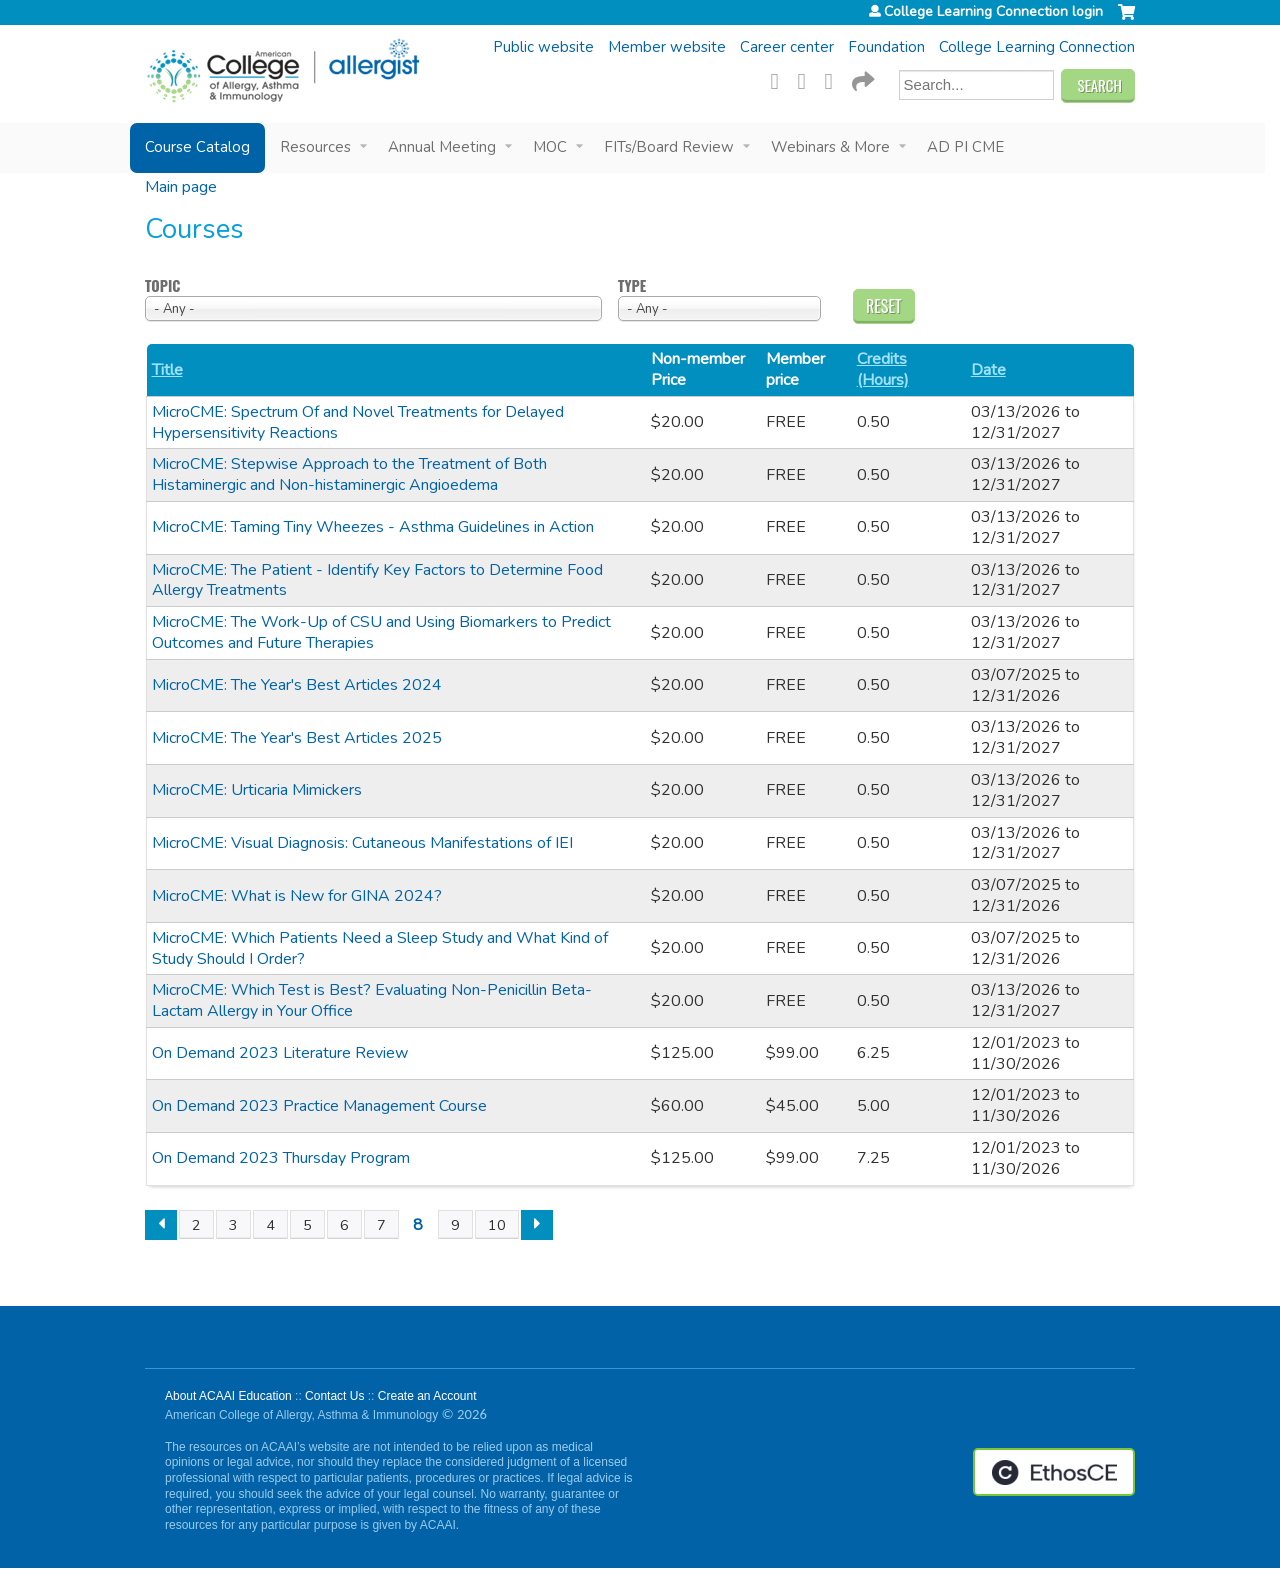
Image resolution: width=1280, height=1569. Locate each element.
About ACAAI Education (228, 1396)
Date (988, 370)
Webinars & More (830, 147)
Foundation (886, 47)
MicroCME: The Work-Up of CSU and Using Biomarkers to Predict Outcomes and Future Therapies (381, 632)
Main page (181, 187)
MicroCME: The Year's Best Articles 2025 (297, 738)
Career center (787, 47)
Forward (862, 79)
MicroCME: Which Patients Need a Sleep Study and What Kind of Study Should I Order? (380, 948)
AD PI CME (965, 147)
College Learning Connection (1037, 47)
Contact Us (334, 1396)
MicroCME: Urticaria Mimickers (257, 790)
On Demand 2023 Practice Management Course (319, 1106)
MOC (550, 147)
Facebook (781, 79)
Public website (543, 47)
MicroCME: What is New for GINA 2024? (297, 896)
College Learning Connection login (993, 12)
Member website (667, 47)
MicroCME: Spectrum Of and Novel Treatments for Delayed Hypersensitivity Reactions (358, 422)
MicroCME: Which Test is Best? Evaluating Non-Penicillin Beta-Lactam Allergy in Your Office (372, 1000)
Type (632, 286)
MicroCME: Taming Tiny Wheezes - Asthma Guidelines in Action (373, 527)
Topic (162, 286)
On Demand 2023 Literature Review (280, 1053)
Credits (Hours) (883, 370)
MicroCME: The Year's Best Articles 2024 (297, 685)
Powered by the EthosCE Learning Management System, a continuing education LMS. (1054, 1472)
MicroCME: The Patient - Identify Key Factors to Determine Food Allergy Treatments (377, 580)
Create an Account (427, 1396)
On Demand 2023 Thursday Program (281, 1158)
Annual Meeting (442, 147)
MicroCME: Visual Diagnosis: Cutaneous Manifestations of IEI (362, 843)
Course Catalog (197, 147)
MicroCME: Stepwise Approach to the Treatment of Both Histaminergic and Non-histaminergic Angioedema (349, 474)
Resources (315, 147)
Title (167, 370)
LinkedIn (835, 79)
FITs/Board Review (669, 147)
